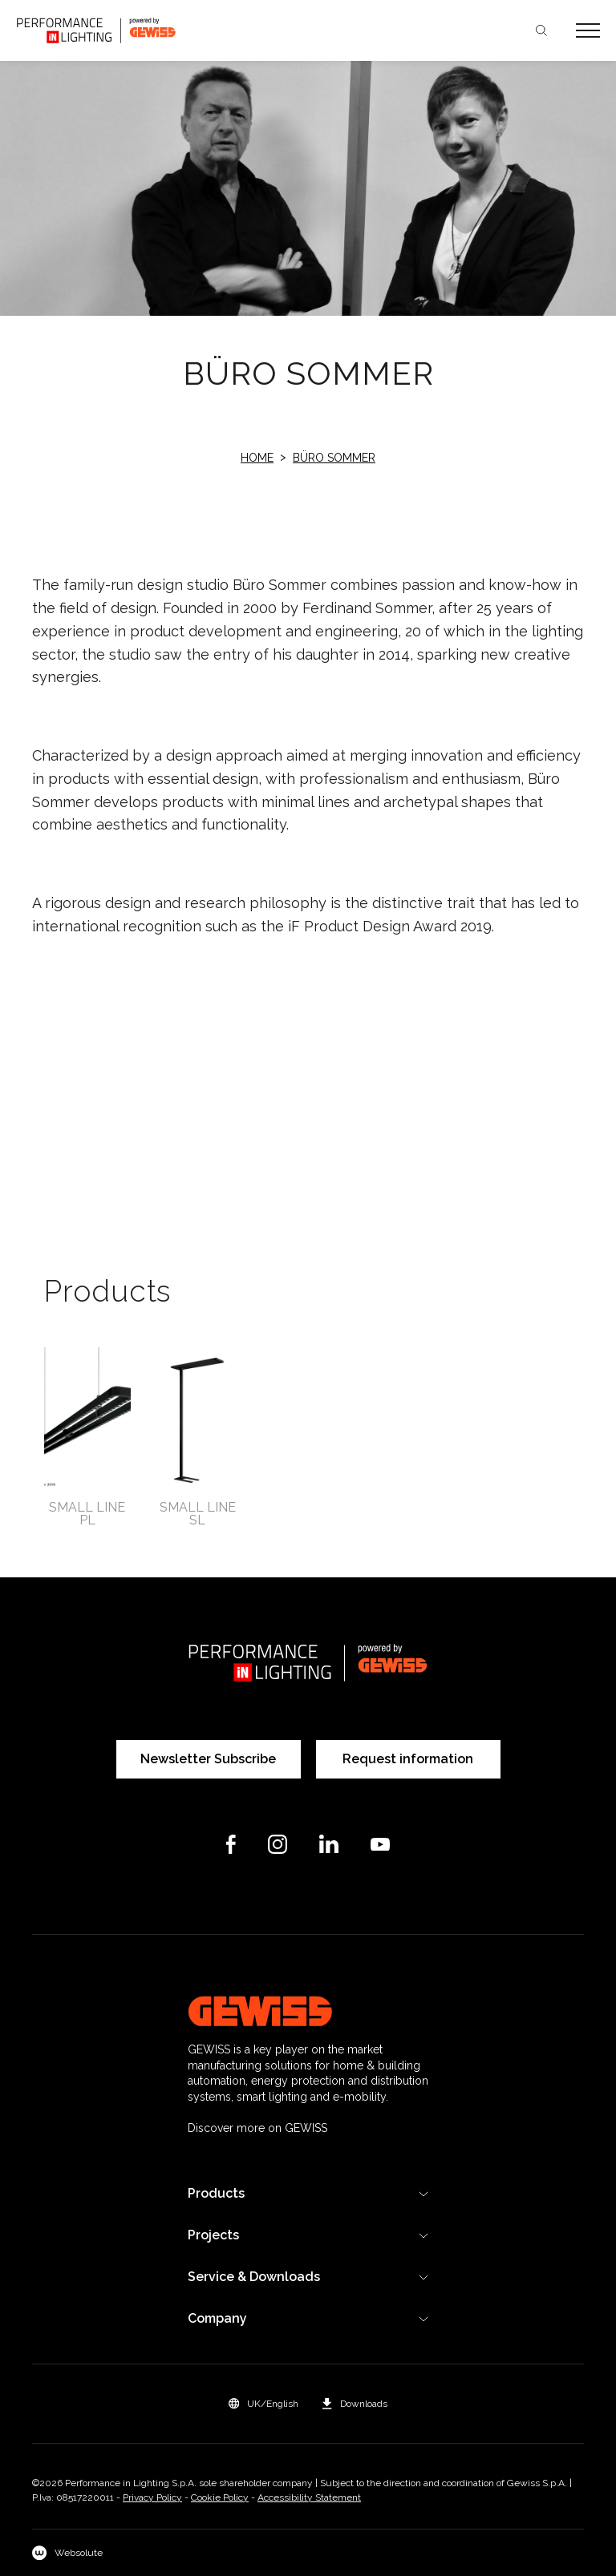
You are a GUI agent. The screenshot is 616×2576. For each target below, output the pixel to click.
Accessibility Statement (309, 2497)
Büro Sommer (334, 457)
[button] (263, 2403)
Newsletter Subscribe (208, 1758)
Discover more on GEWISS (257, 2128)
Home (257, 457)
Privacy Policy (152, 2497)
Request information (407, 1758)
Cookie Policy (220, 2497)
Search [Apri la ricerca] (541, 30)
